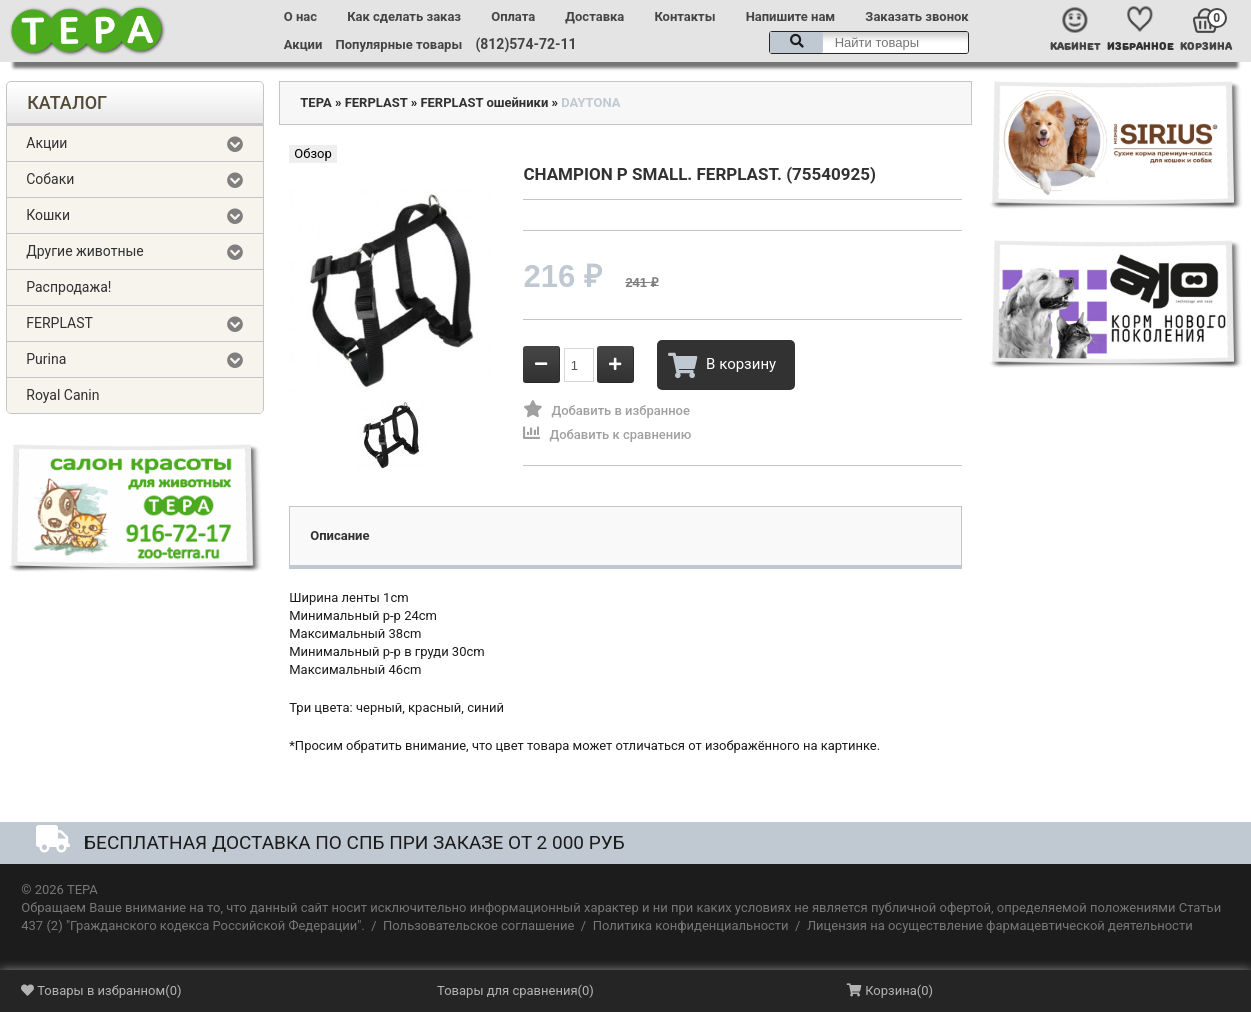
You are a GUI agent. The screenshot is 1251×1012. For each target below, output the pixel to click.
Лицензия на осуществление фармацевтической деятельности (1000, 925)
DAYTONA (590, 102)
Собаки (50, 179)
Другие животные (85, 251)
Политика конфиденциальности (691, 925)
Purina (46, 359)
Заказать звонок (916, 16)
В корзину (722, 365)
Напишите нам (791, 16)
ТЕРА (315, 102)
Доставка (594, 16)
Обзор (312, 153)
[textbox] (869, 42)
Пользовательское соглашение (478, 925)
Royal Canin (62, 395)
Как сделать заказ (404, 16)
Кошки (48, 215)
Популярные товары (399, 44)
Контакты (684, 16)
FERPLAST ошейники (484, 102)
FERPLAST (59, 323)
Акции (303, 44)
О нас (300, 16)
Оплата (513, 16)
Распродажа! (68, 287)
